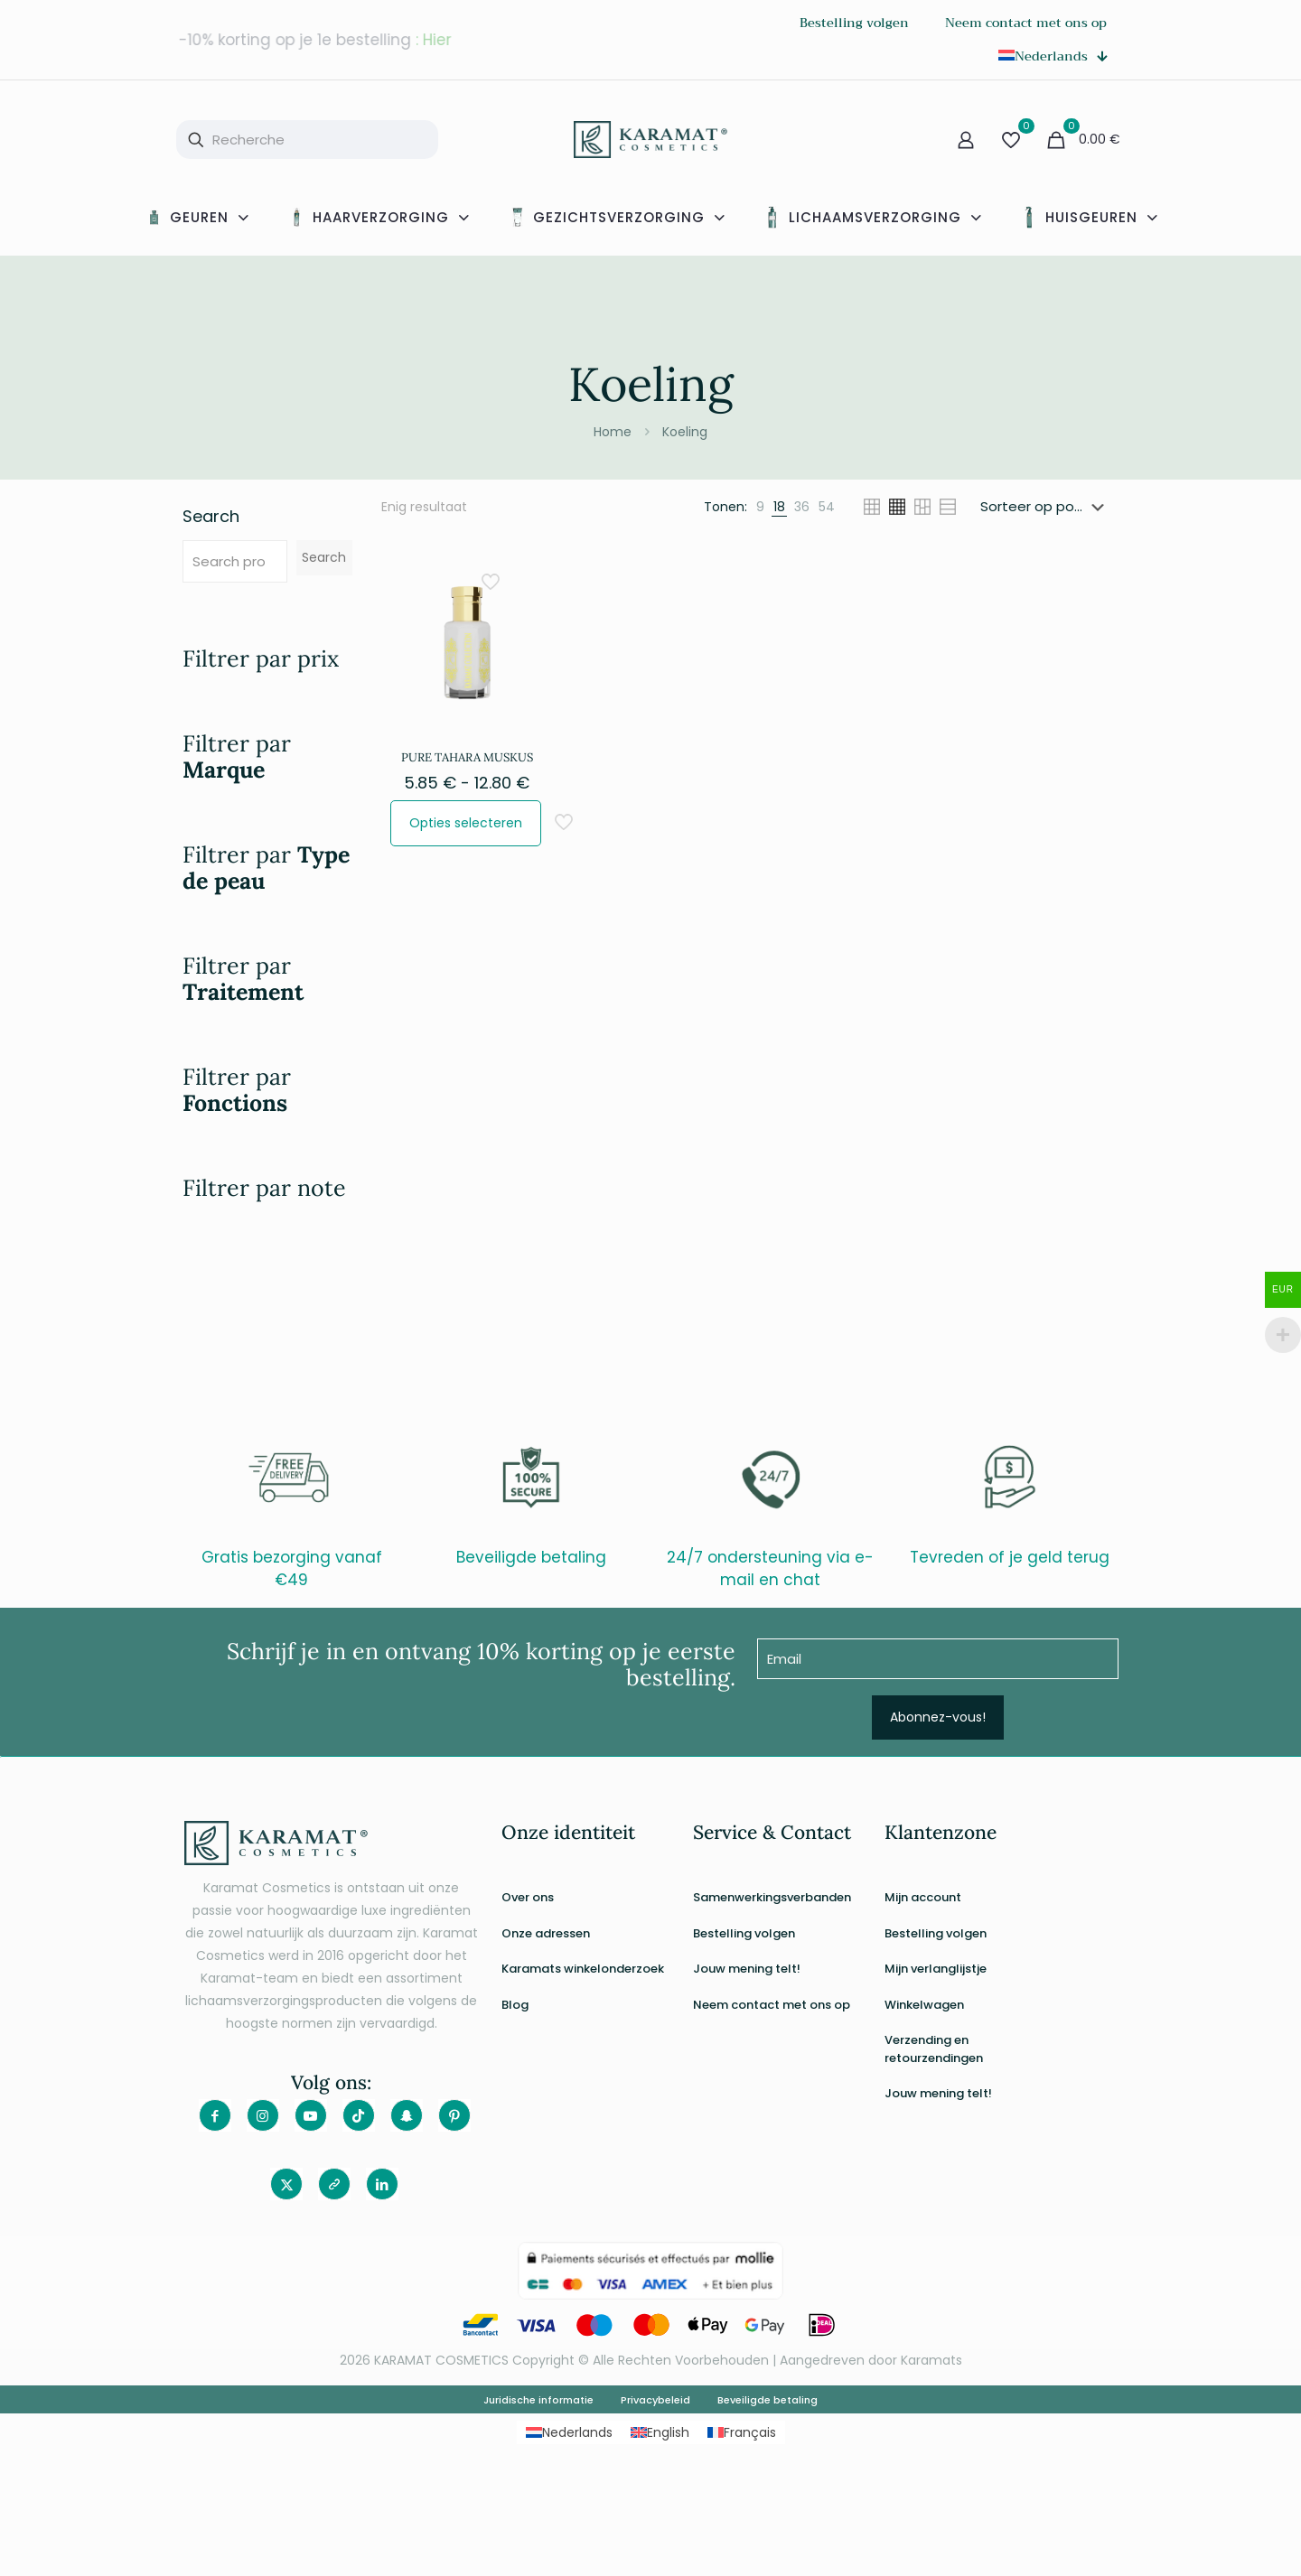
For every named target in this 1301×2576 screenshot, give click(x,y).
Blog (515, 2004)
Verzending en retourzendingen (933, 2049)
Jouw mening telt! (746, 1968)
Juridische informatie (538, 2400)
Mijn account (922, 1897)
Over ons (527, 1897)
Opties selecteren (465, 823)
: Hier (434, 40)
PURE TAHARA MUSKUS (467, 757)
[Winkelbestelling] (1045, 506)
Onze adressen (545, 1933)
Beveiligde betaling (767, 2400)
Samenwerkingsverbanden (772, 1897)
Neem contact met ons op (771, 2004)
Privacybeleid (655, 2400)
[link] (760, 507)
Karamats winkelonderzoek (582, 1968)
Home (613, 432)
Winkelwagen (924, 2004)
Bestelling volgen (744, 1933)
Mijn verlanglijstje (935, 1968)
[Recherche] (307, 139)
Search (211, 517)
